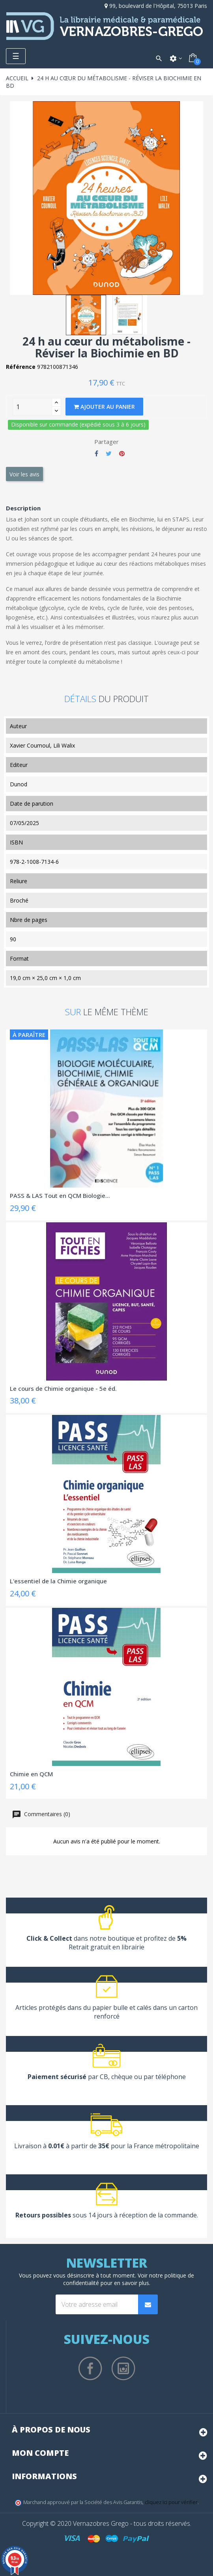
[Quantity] (32, 406)
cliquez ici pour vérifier (171, 2502)
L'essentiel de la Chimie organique (58, 1581)
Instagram (123, 2368)
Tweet (109, 453)
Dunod (18, 784)
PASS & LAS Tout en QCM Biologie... (60, 1195)
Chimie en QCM (31, 1774)
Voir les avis (24, 474)
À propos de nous (51, 2429)
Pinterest (122, 453)
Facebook (90, 2368)
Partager (96, 453)
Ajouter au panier (104, 406)
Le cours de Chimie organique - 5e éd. (63, 1388)
